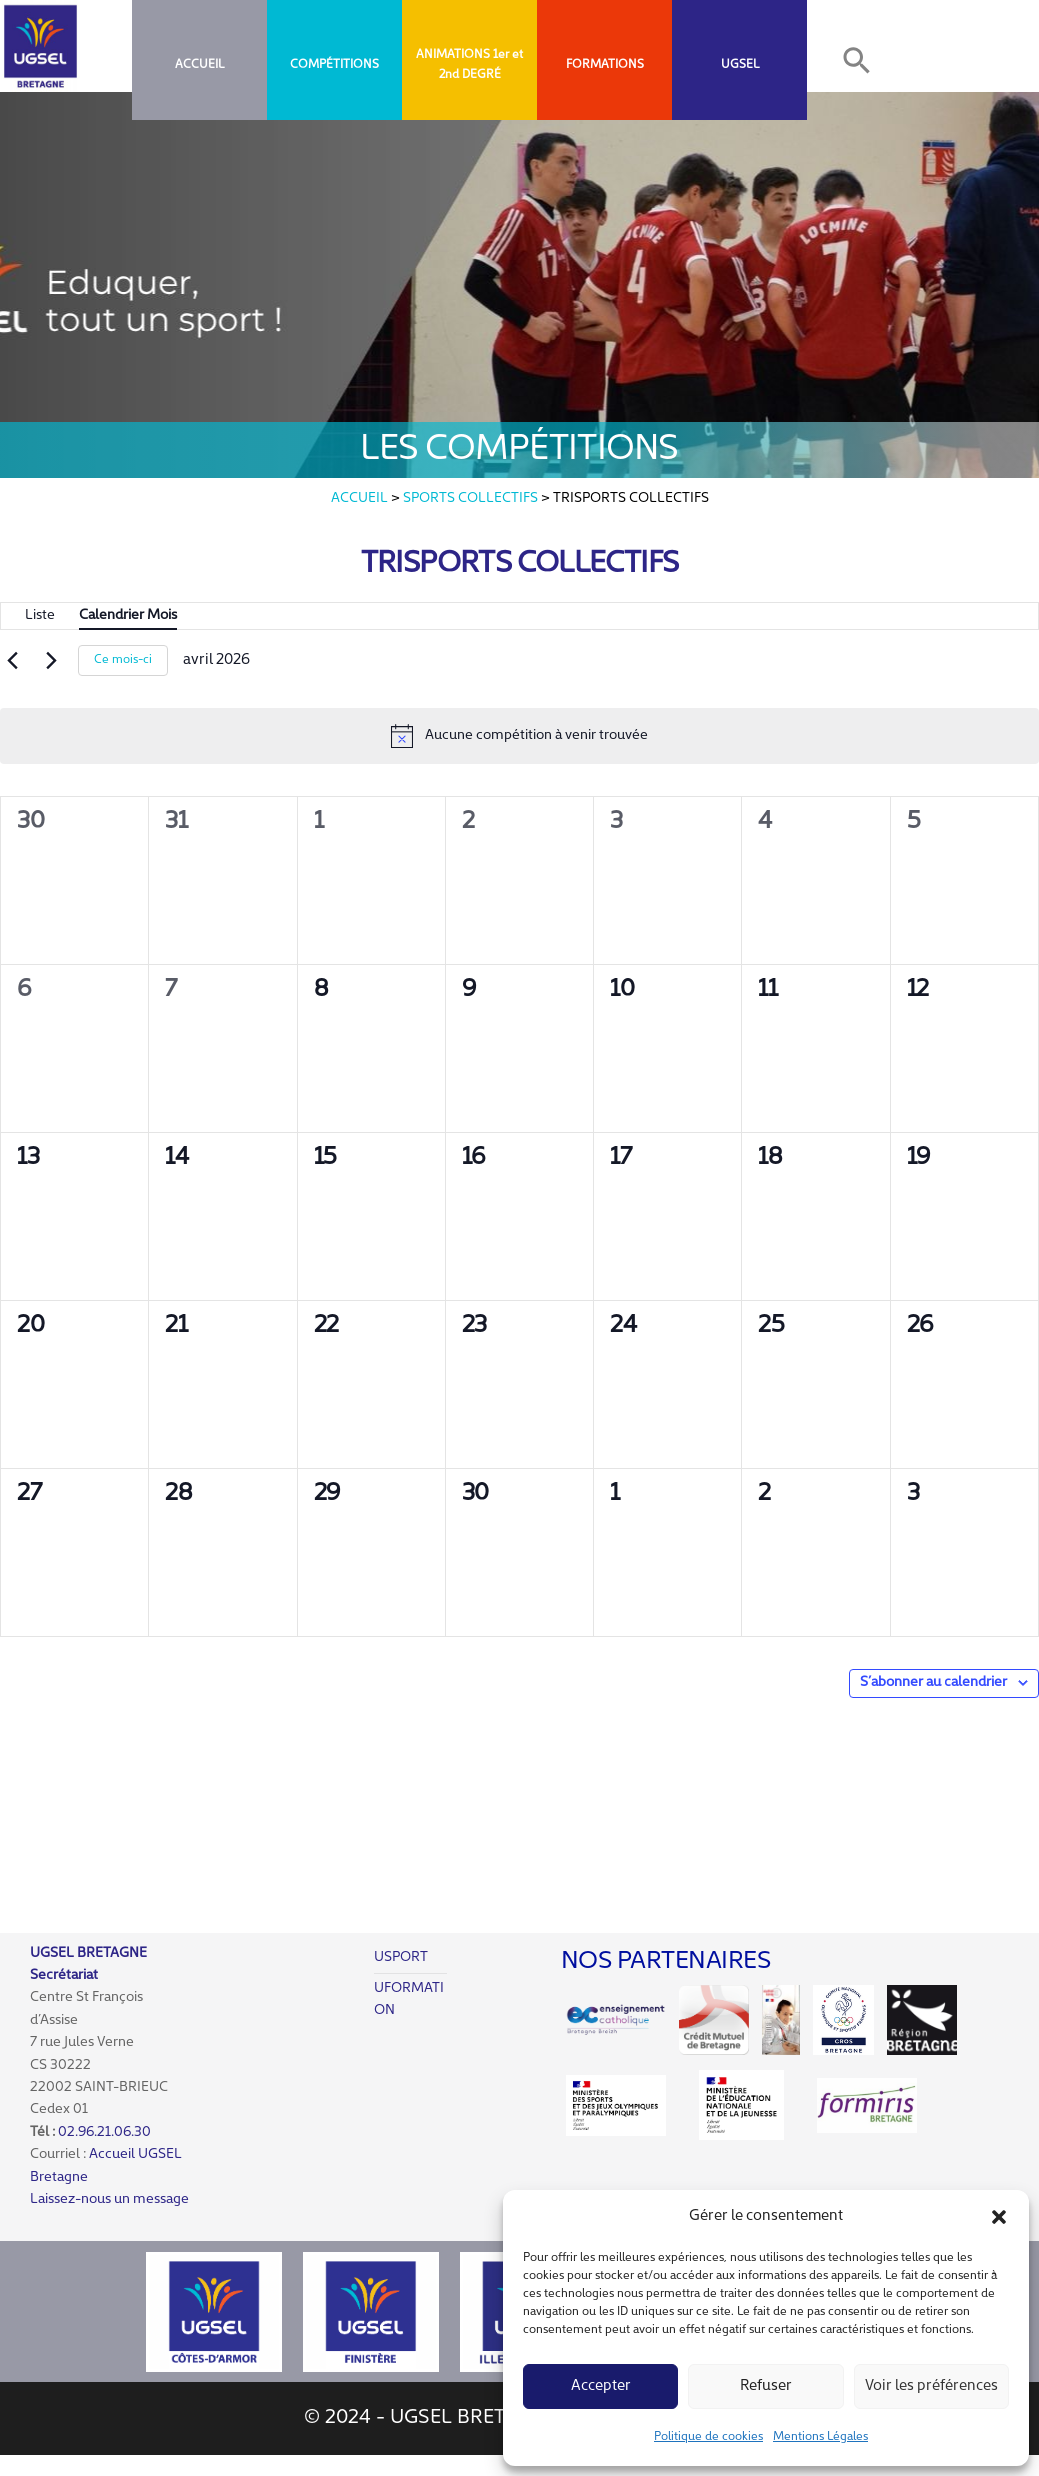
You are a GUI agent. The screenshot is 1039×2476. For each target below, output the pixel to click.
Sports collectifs (470, 498)
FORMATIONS (605, 65)
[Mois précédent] (12, 661)
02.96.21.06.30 (104, 2132)
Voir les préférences (931, 2386)
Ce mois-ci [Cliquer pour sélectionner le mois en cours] (123, 660)
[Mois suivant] (51, 661)
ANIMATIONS (453, 55)
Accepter (601, 2386)
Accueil (199, 65)
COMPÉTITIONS (334, 65)
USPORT (401, 1957)
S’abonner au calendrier (933, 1682)
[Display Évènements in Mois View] (128, 616)
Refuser (766, 2386)
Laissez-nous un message (109, 2199)
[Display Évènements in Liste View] (40, 616)
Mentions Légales (820, 2437)
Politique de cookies (708, 2437)
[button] (999, 2217)
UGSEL (740, 65)
